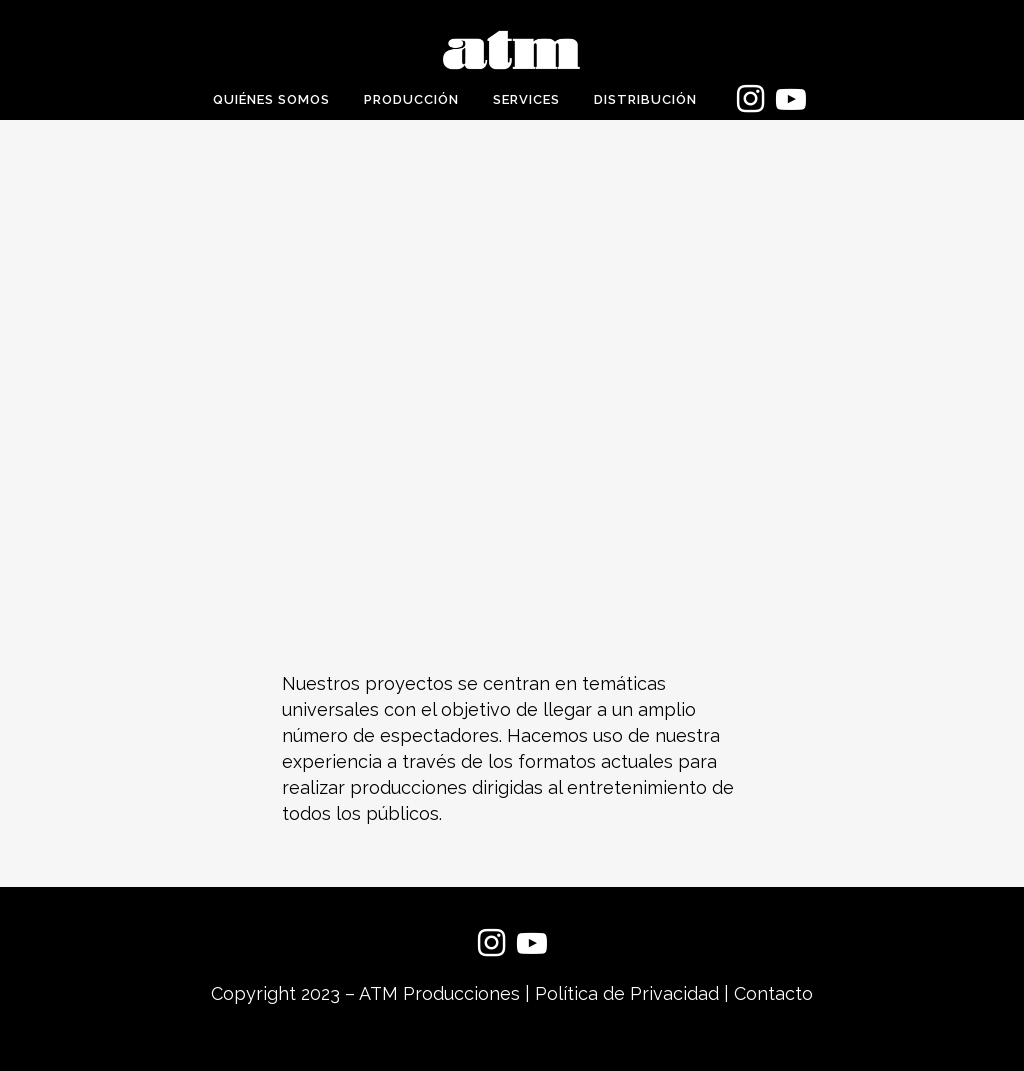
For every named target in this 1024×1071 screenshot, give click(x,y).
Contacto (773, 993)
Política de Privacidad (627, 993)
